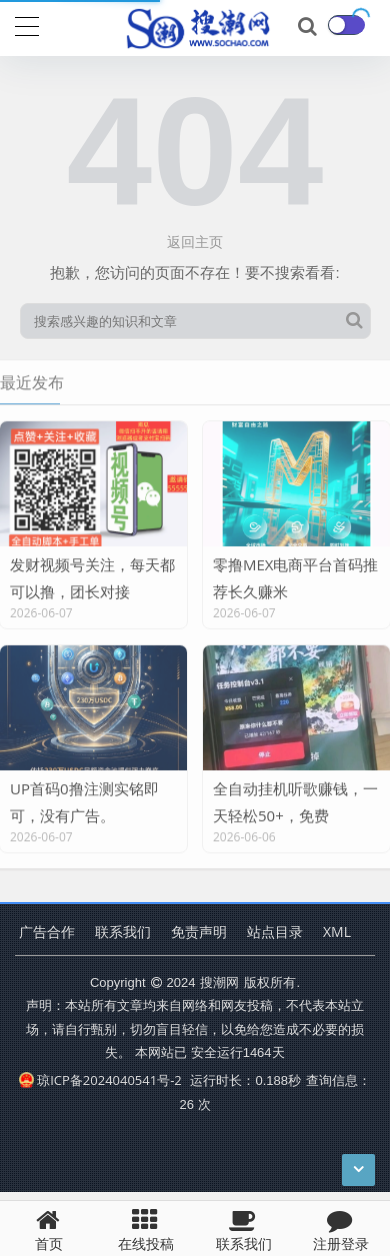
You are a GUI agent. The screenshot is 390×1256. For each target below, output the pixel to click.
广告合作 (47, 931)
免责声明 (199, 931)
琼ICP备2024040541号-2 (100, 1080)
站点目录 (275, 931)
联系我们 (123, 931)
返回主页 (195, 241)
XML (337, 931)
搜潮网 (219, 982)
